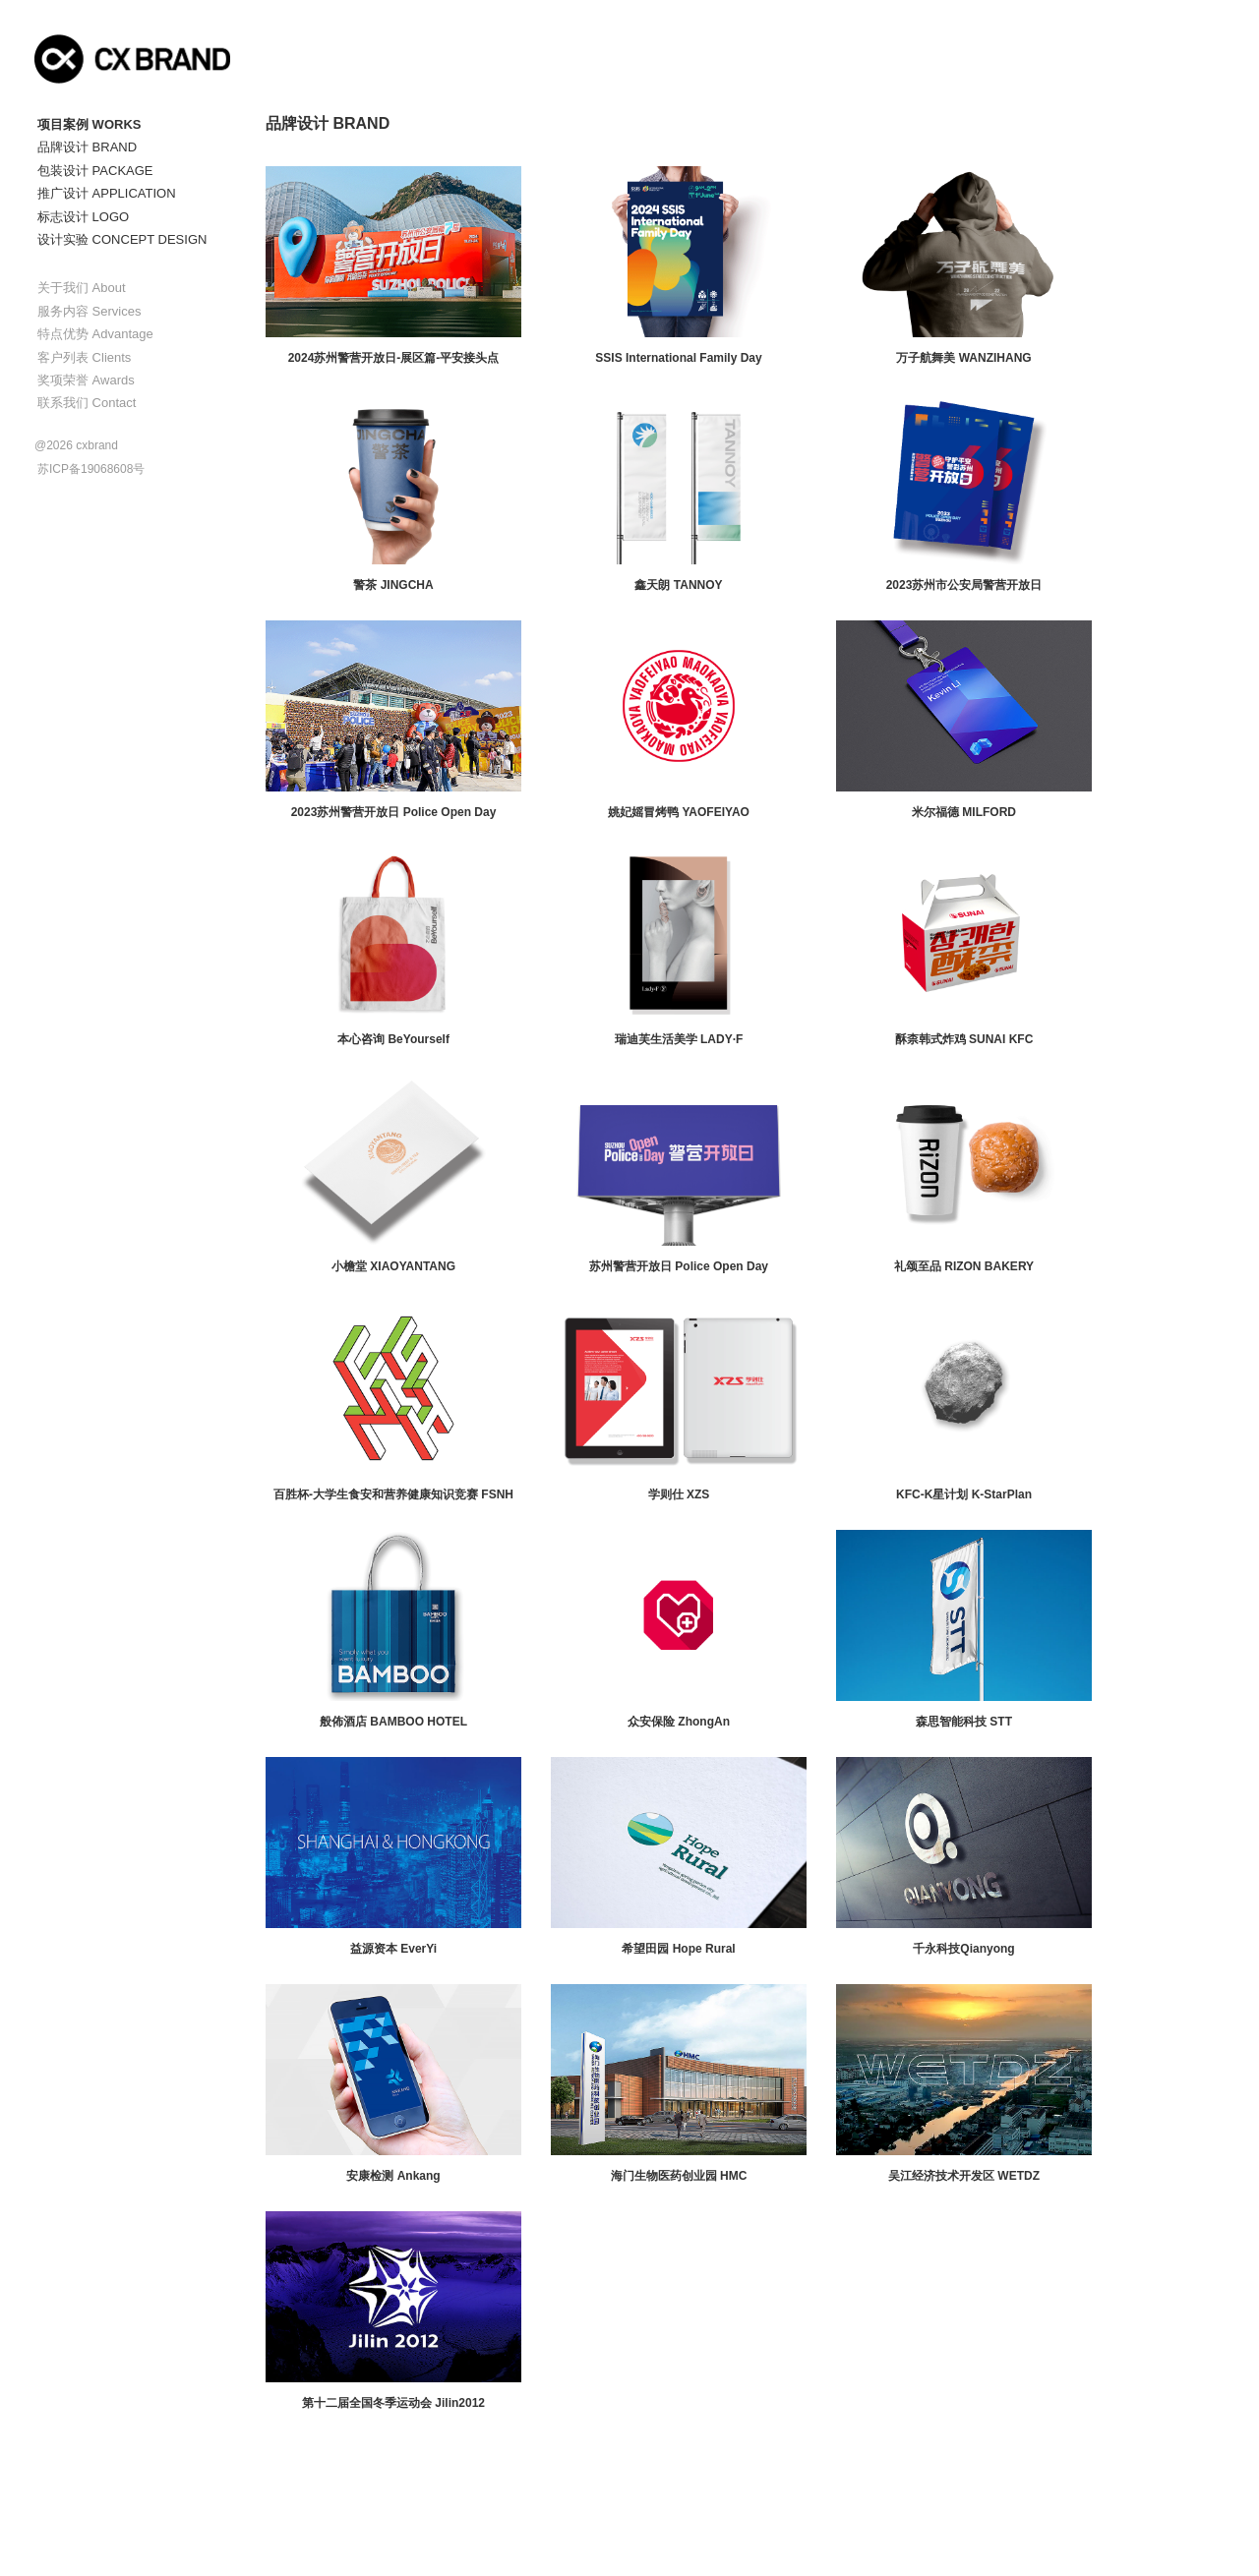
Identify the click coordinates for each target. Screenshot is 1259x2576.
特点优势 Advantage (95, 333)
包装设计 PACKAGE (95, 170)
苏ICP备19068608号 (91, 469)
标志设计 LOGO (83, 216)
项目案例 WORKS (89, 124)
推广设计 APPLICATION (106, 193)
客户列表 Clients (84, 357)
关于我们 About (81, 287)
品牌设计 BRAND (87, 147)
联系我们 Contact (86, 402)
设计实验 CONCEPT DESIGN (122, 239)
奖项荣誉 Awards (86, 380)
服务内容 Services (89, 311)
